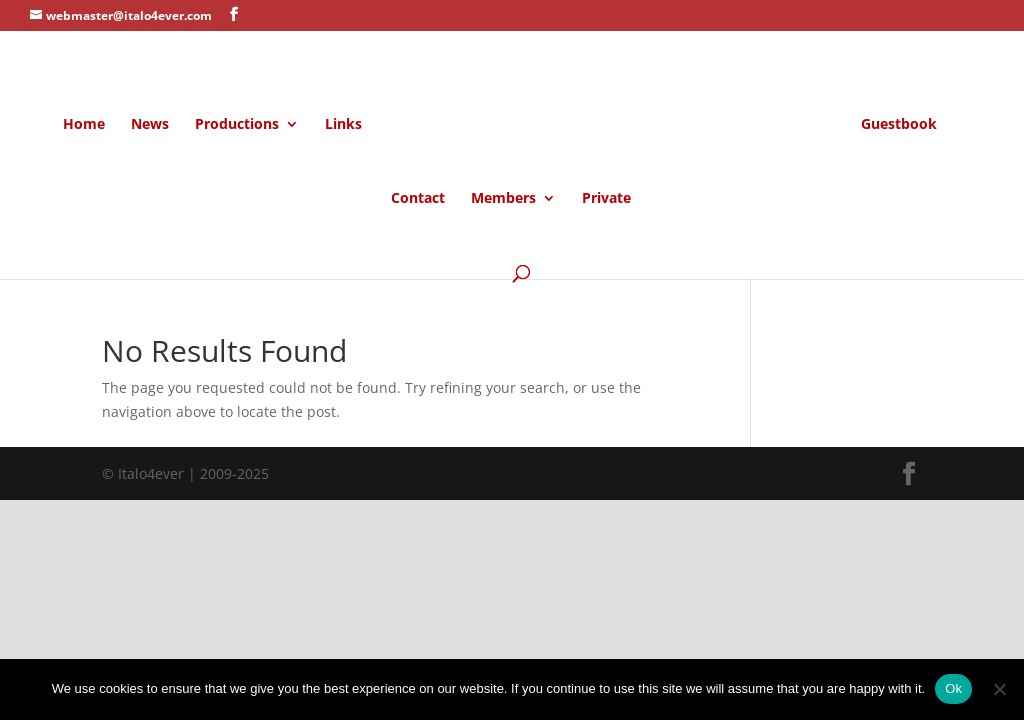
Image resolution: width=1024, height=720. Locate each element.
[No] (999, 689)
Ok (953, 688)
